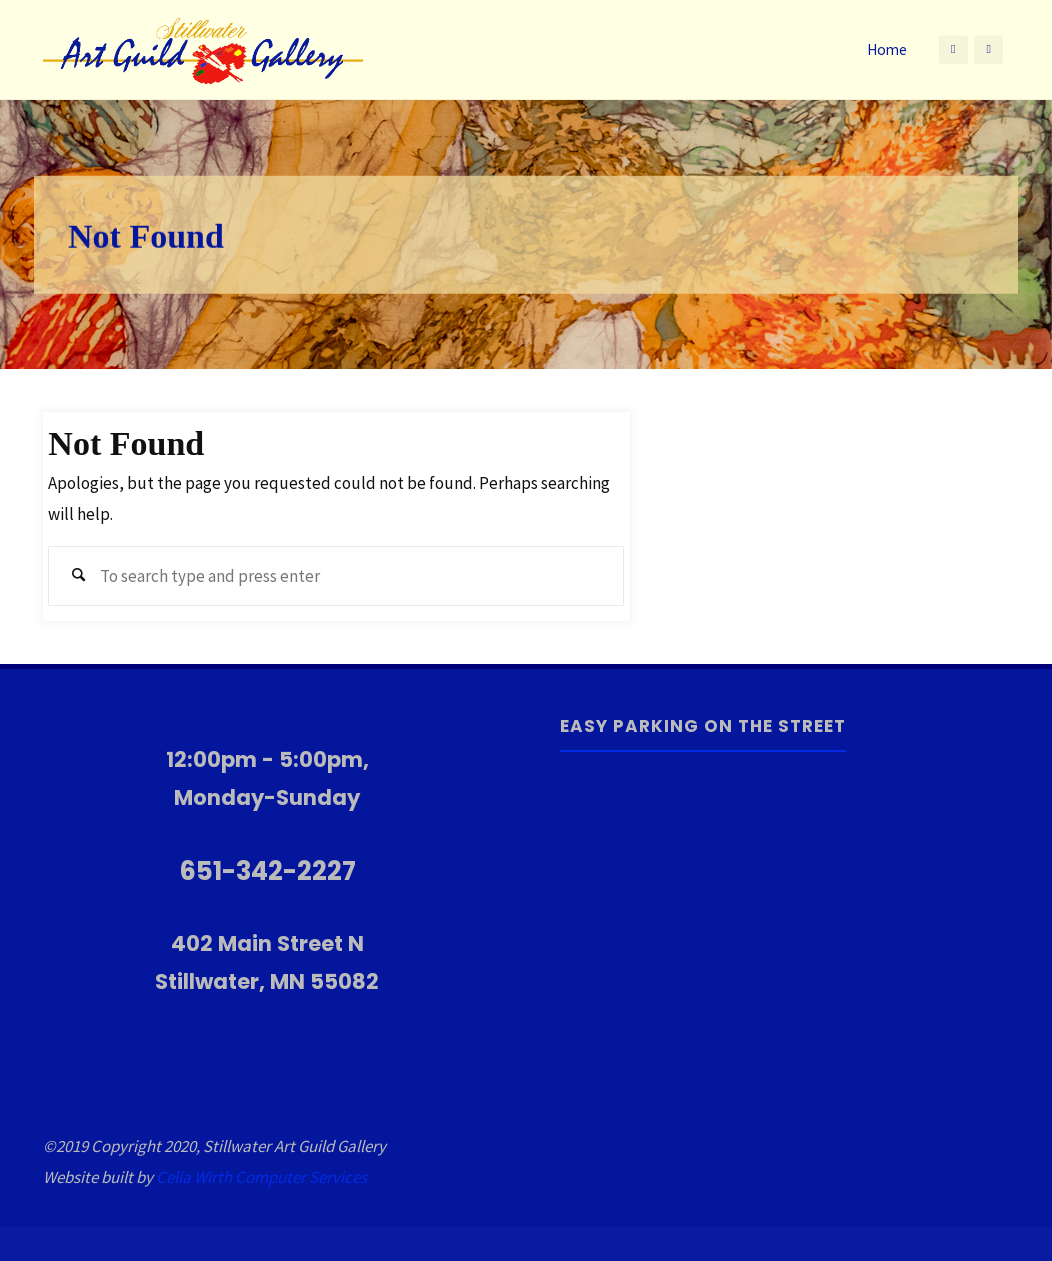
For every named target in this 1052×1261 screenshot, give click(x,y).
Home (887, 49)
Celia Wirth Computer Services (261, 1177)
